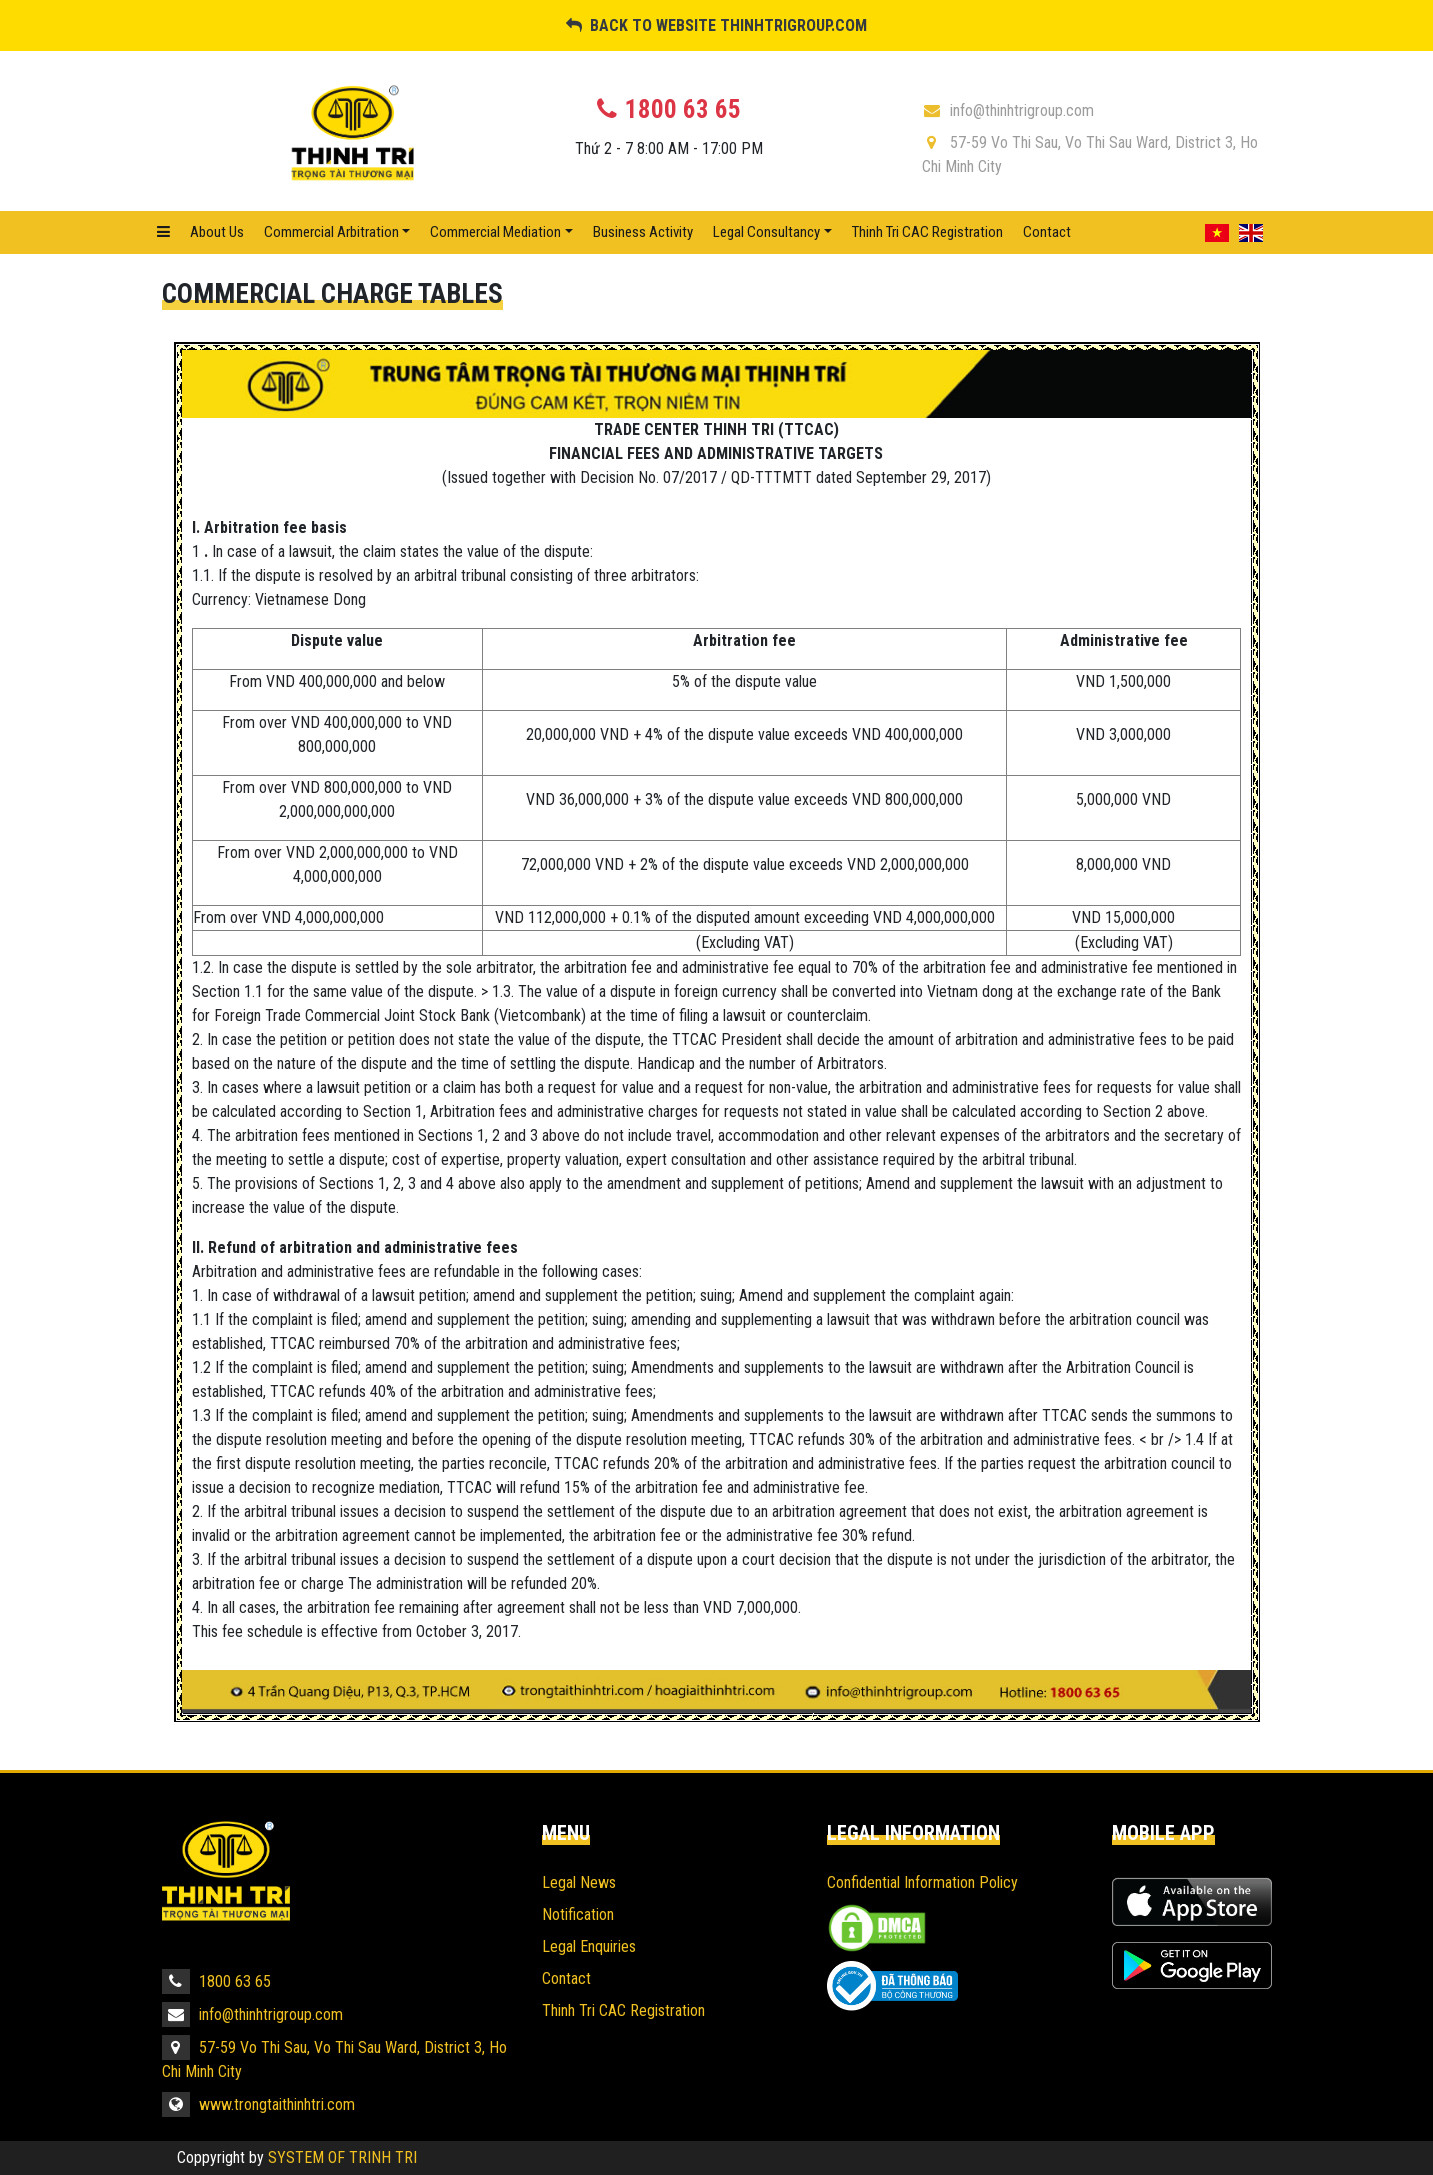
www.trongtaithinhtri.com (258, 2104)
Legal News (579, 1882)
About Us (217, 232)
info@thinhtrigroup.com (1008, 110)
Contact (1047, 232)
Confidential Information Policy (922, 1882)
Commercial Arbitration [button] (331, 232)
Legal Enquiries (589, 1946)
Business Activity (643, 232)
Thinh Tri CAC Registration (927, 232)
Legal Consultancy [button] (766, 232)
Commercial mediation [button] (495, 232)
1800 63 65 (216, 1981)
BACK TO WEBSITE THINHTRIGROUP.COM (716, 25)
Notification (578, 1914)
